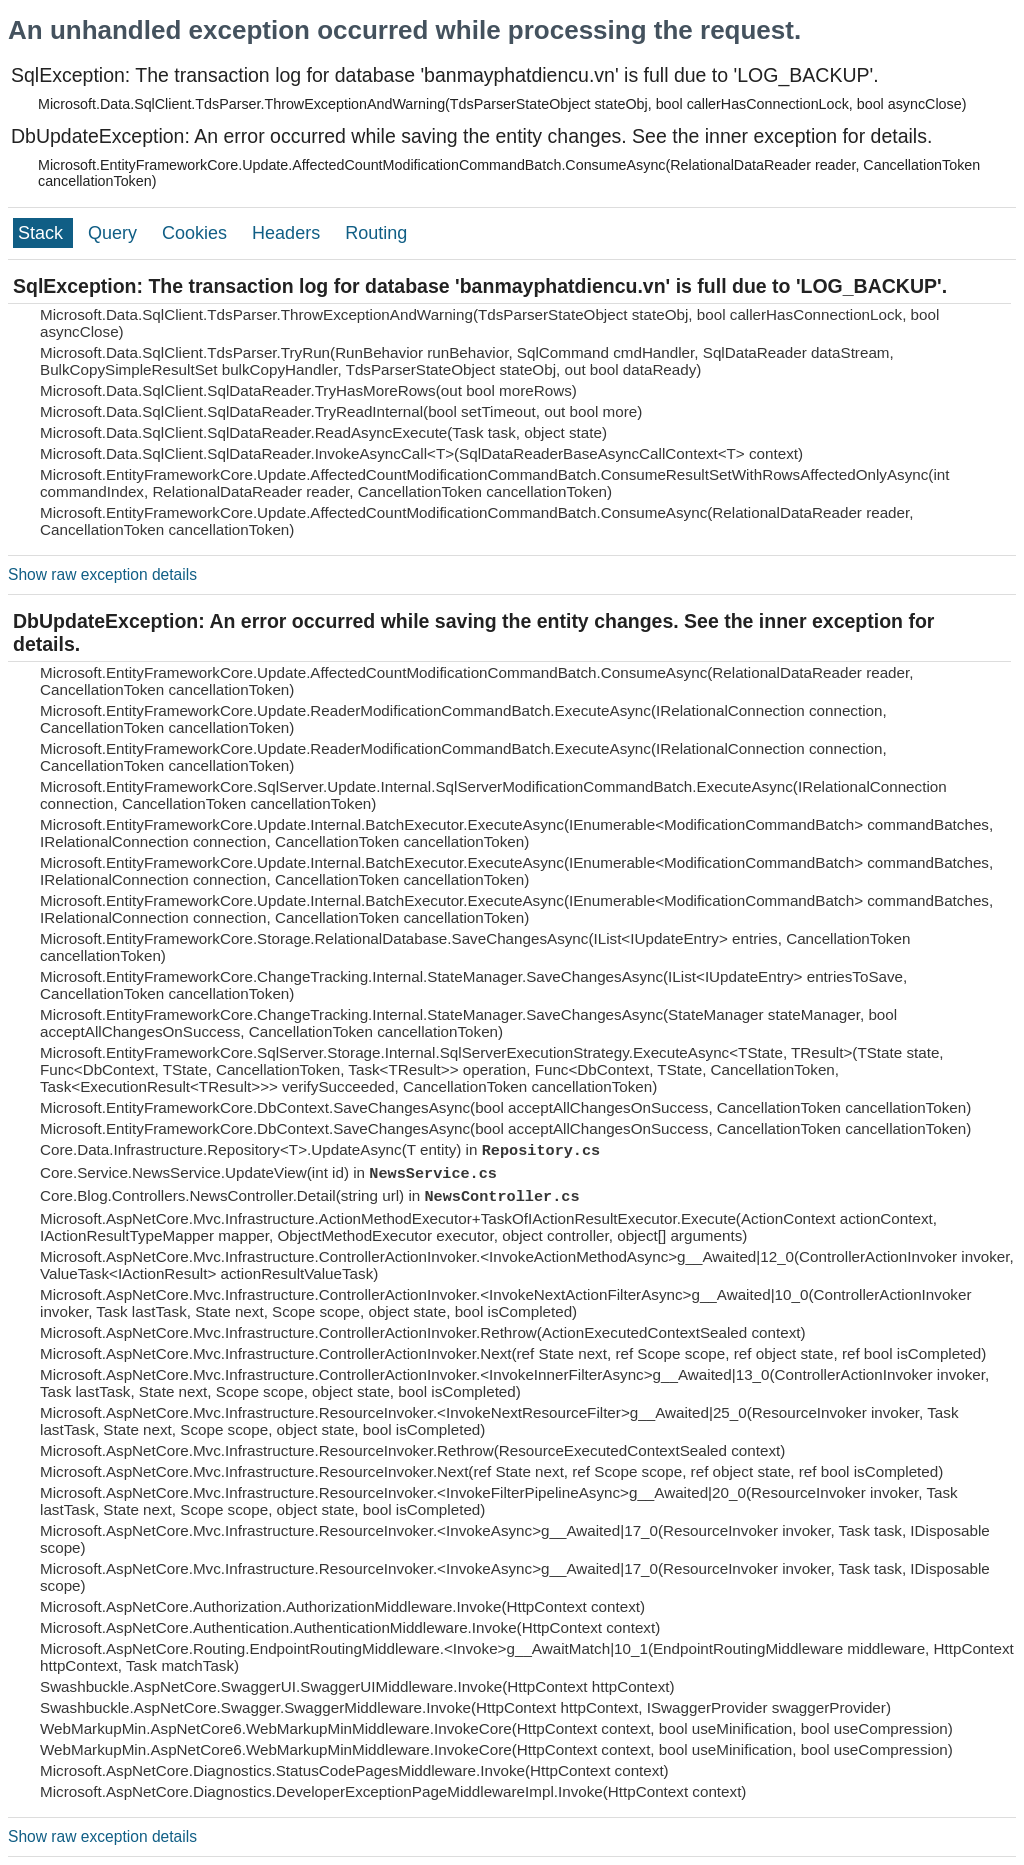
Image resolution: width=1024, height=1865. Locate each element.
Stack (43, 233)
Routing (376, 233)
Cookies (197, 233)
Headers (288, 233)
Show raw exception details (102, 574)
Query (115, 233)
